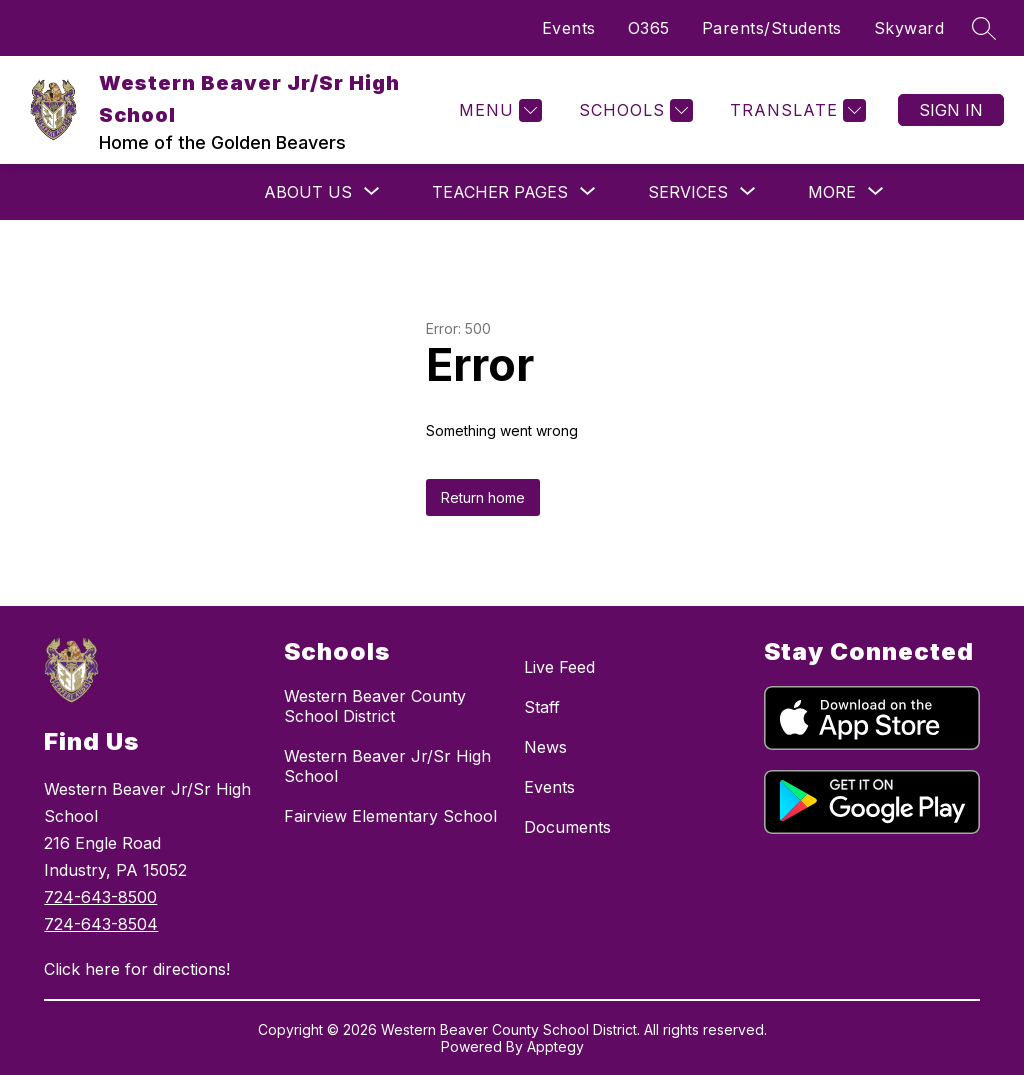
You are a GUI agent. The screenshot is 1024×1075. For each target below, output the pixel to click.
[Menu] (498, 110)
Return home (483, 497)
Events (569, 28)
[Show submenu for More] (832, 192)
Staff (542, 707)
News (545, 747)
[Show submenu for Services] (688, 192)
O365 (649, 28)
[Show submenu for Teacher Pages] (500, 192)
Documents (567, 827)
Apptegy (555, 1046)
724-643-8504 (101, 924)
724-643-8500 (100, 897)
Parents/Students (772, 28)
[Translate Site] (795, 110)
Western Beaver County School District (375, 706)
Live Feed (559, 667)
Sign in (951, 110)
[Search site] (984, 28)
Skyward (909, 28)
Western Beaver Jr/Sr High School (387, 766)
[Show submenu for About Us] (308, 192)
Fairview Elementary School (390, 816)
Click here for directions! (137, 969)
